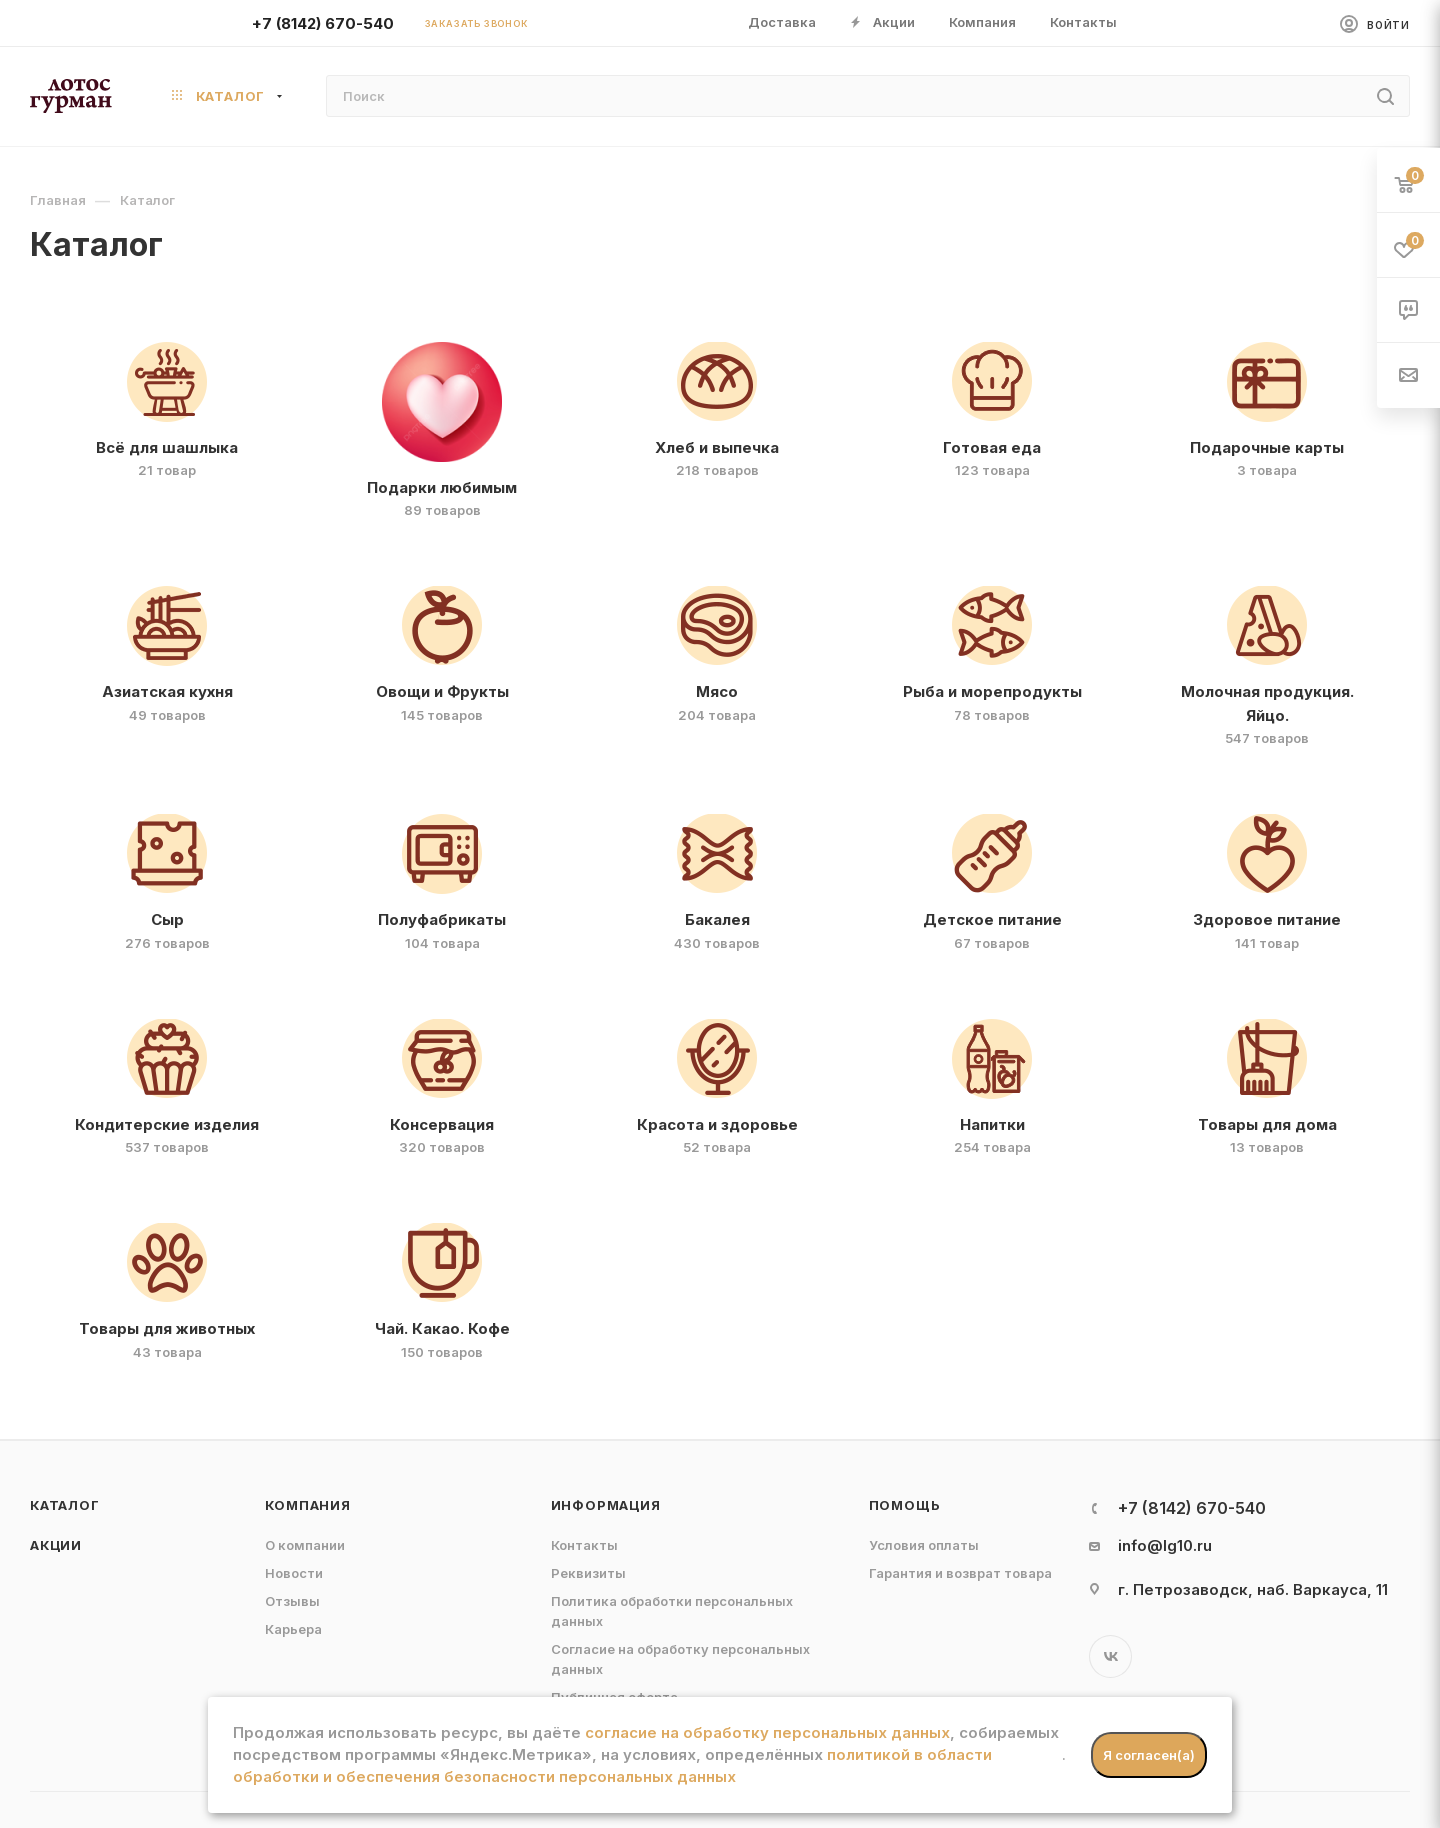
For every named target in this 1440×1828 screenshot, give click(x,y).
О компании (305, 1545)
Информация (606, 1505)
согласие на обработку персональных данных (767, 1732)
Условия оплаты (924, 1545)
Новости (294, 1573)
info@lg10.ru (1165, 1545)
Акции (56, 1545)
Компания (307, 1505)
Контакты (584, 1545)
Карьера (293, 1629)
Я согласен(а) (1149, 1755)
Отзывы (292, 1601)
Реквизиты (588, 1573)
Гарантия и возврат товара (960, 1573)
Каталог (65, 1505)
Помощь (905, 1505)
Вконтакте (1110, 1656)
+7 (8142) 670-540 (323, 23)
